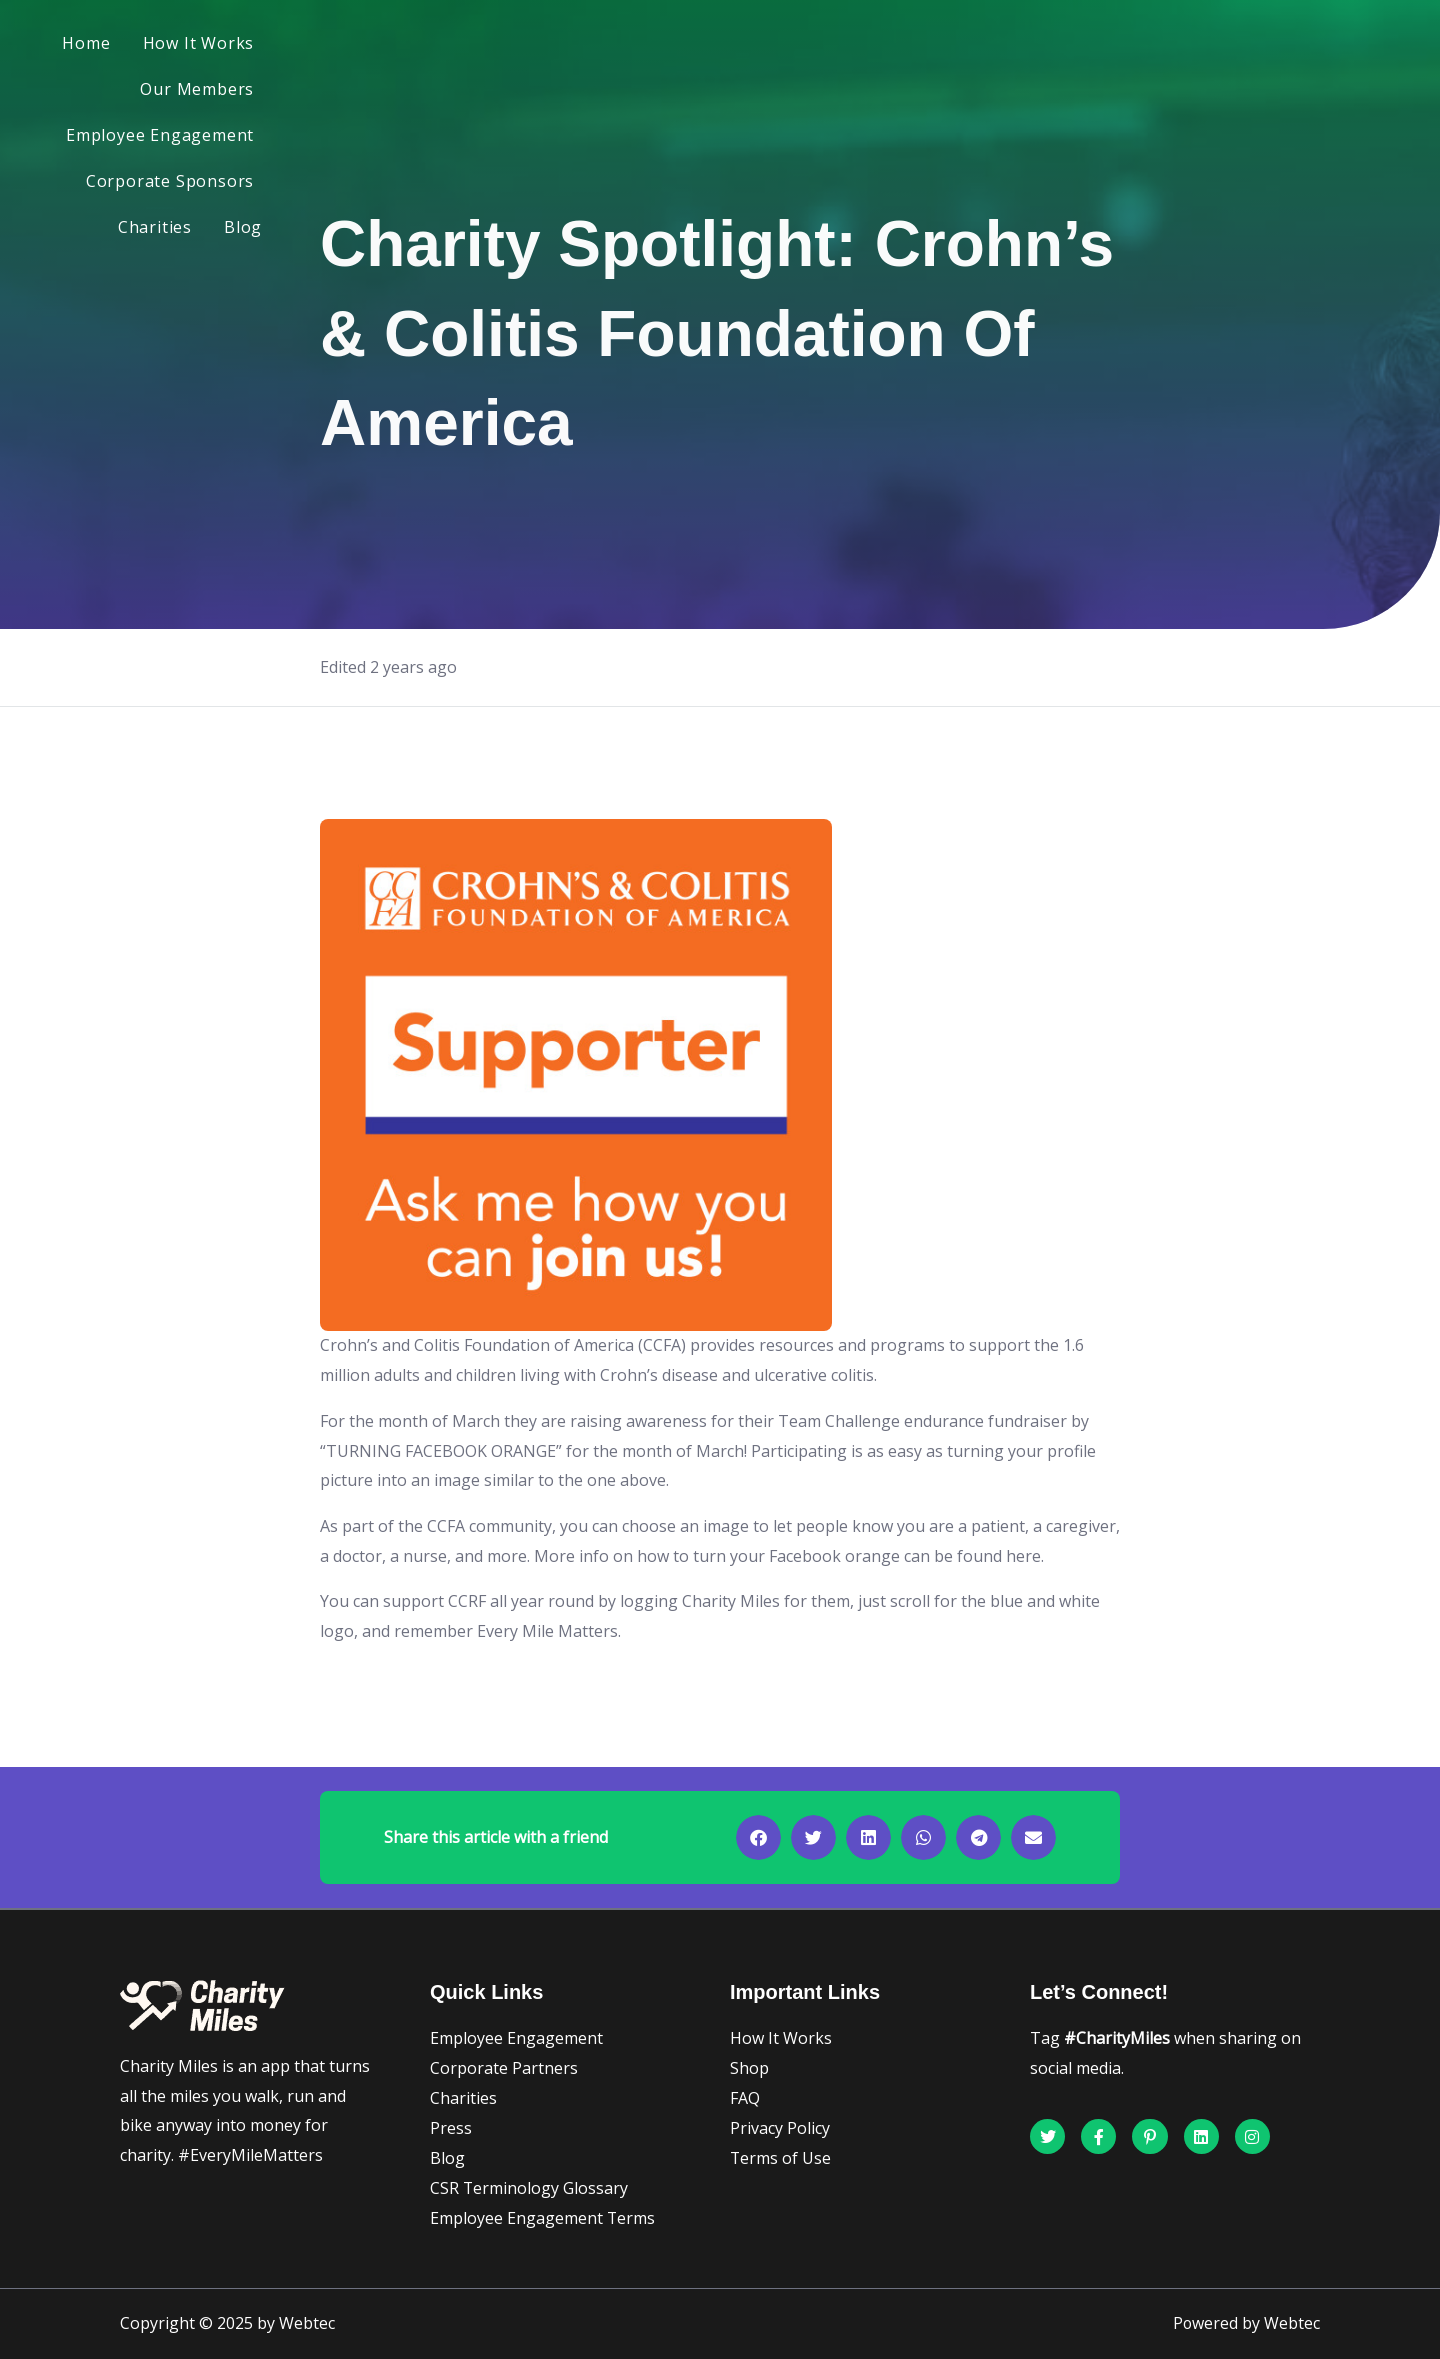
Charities (1189, 46)
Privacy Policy (780, 2128)
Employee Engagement (825, 46)
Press (451, 2128)
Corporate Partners (504, 2068)
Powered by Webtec (1246, 2324)
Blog (1277, 46)
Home (385, 46)
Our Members (642, 46)
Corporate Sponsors (1035, 46)
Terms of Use (781, 2158)
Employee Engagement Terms (543, 2218)
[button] (758, 1837)
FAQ (745, 2098)
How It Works (498, 46)
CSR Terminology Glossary (529, 2188)
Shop (749, 2068)
